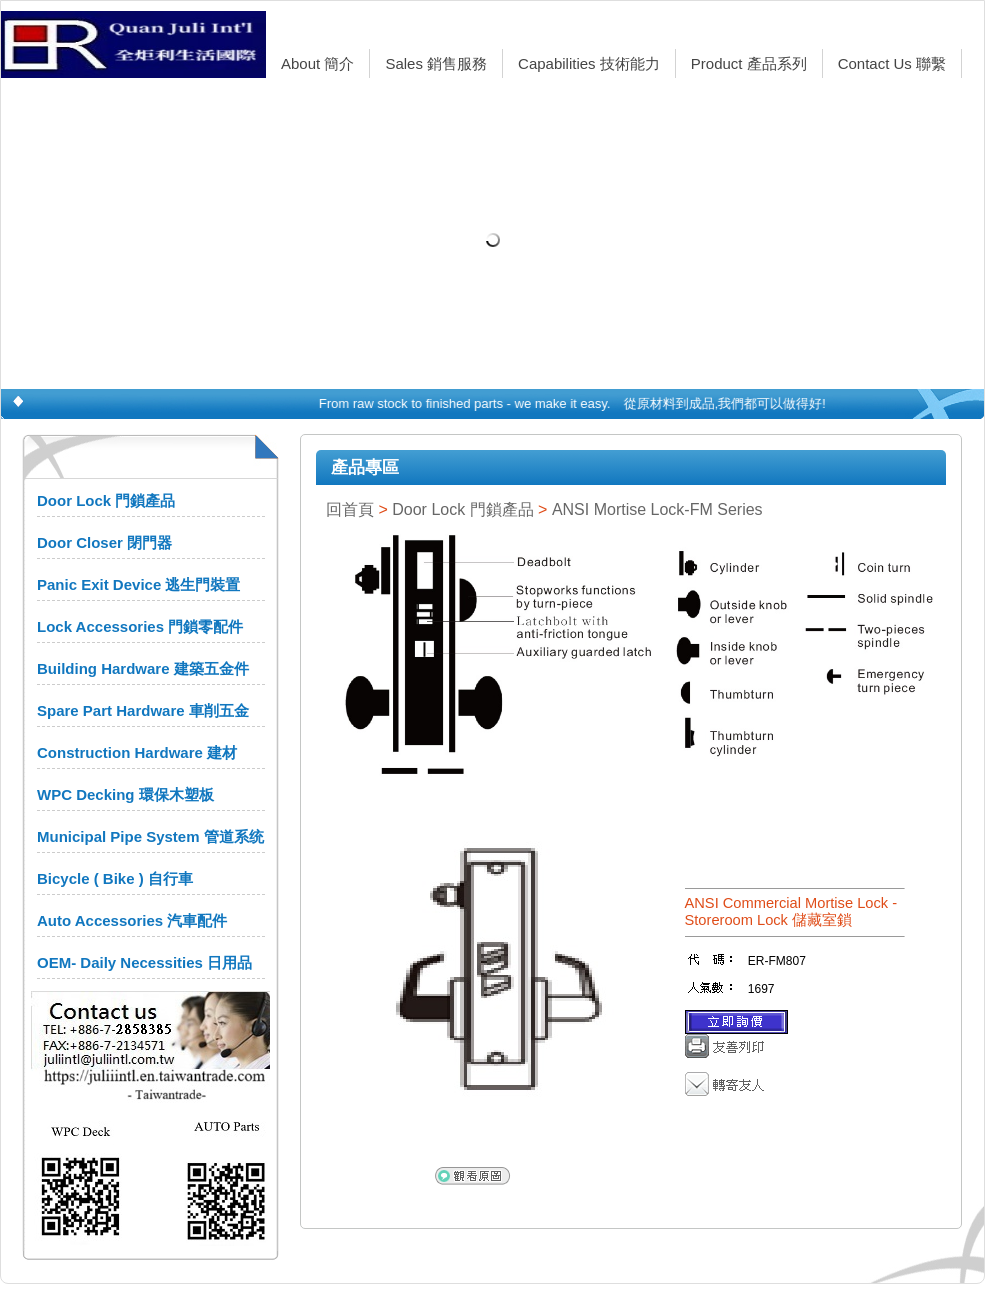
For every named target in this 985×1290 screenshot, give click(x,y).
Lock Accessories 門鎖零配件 (140, 626)
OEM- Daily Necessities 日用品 (144, 962)
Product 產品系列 (749, 63)
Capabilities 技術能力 (589, 63)
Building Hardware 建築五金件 (143, 668)
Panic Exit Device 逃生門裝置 (138, 584)
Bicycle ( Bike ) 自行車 (115, 878)
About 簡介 (317, 63)
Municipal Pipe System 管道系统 (150, 836)
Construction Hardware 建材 (137, 752)
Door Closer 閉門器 (104, 542)
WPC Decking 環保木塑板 (125, 794)
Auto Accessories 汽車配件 (132, 920)
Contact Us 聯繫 (892, 63)
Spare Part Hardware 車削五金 (143, 710)
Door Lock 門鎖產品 (106, 500)
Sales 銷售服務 (436, 63)
